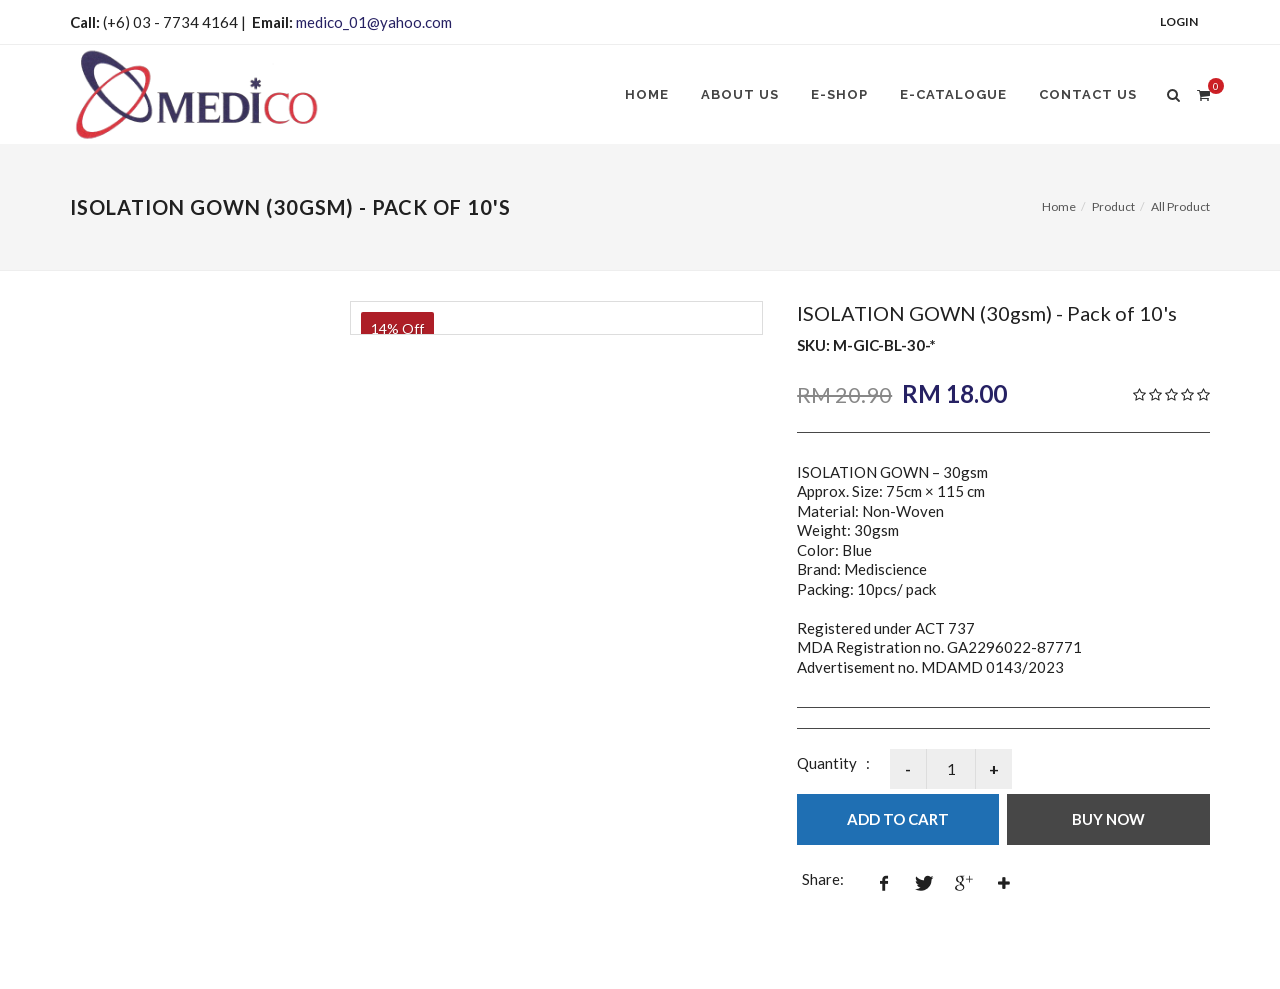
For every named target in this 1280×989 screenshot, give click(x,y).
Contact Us (1088, 94)
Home (647, 94)
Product (1113, 206)
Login (1179, 21)
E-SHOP (839, 94)
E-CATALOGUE (953, 94)
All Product (1180, 206)
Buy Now (1108, 819)
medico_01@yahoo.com (374, 22)
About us (740, 94)
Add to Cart (898, 819)
